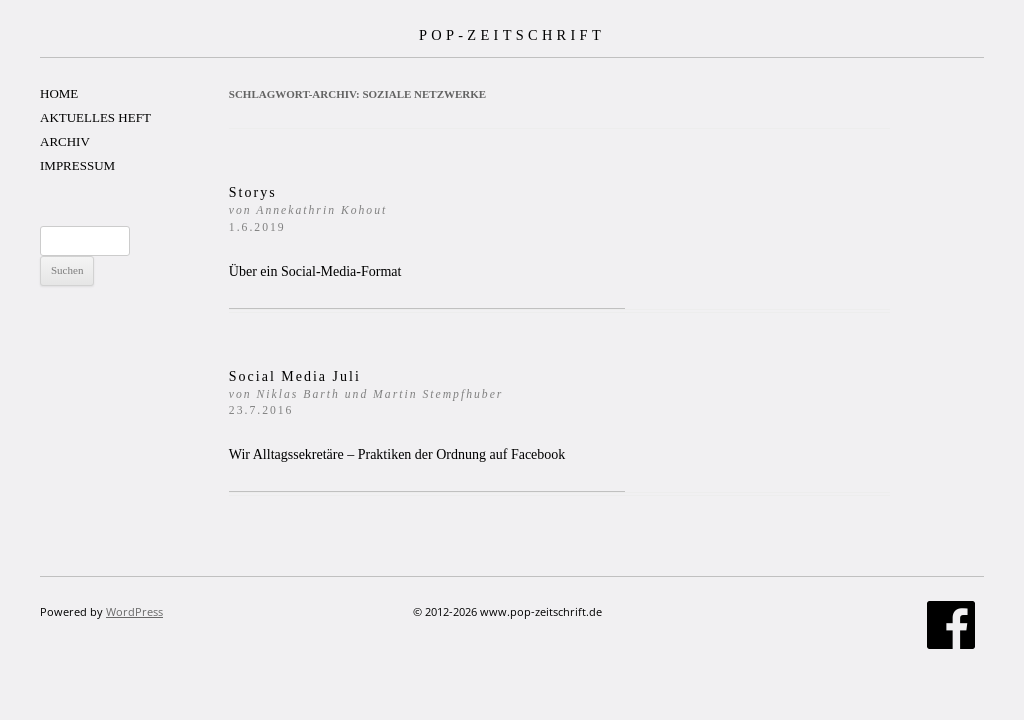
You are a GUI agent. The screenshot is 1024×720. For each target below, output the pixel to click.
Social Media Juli (366, 393)
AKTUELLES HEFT (95, 117)
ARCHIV (65, 141)
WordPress (134, 611)
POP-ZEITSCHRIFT (512, 35)
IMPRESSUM (77, 165)
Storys (308, 209)
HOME (59, 93)
